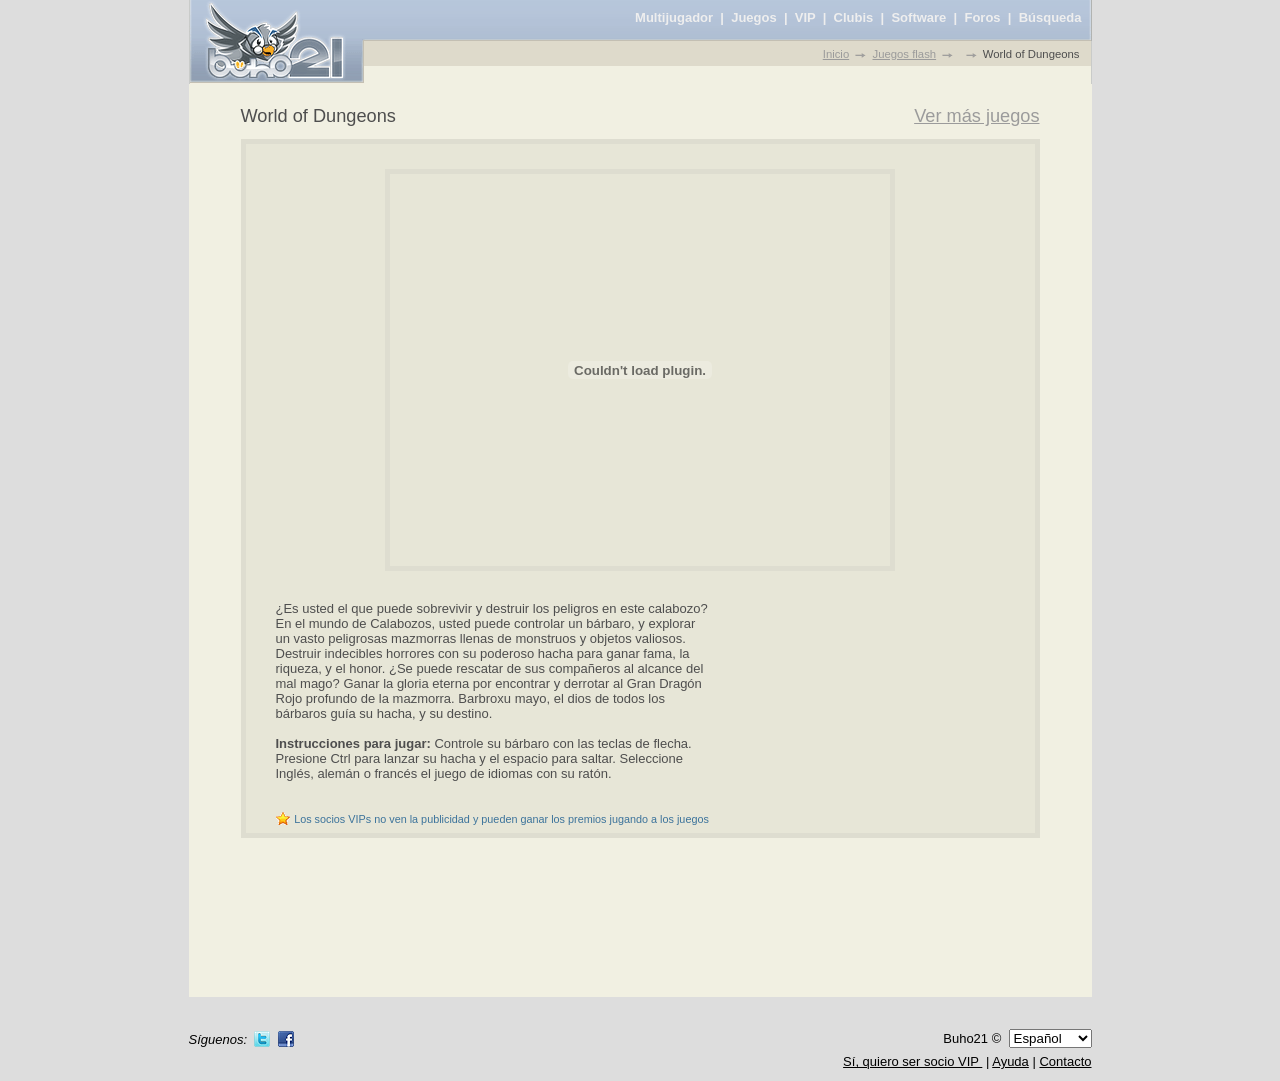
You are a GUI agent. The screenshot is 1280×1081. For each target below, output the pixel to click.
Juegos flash (905, 54)
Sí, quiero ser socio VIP (912, 1061)
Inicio (836, 54)
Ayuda (1010, 1061)
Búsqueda (1050, 17)
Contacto (1065, 1061)
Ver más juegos (976, 116)
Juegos (754, 17)
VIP (805, 17)
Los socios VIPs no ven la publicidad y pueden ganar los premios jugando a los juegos (501, 819)
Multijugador (674, 17)
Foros (982, 17)
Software (918, 17)
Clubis (854, 17)
